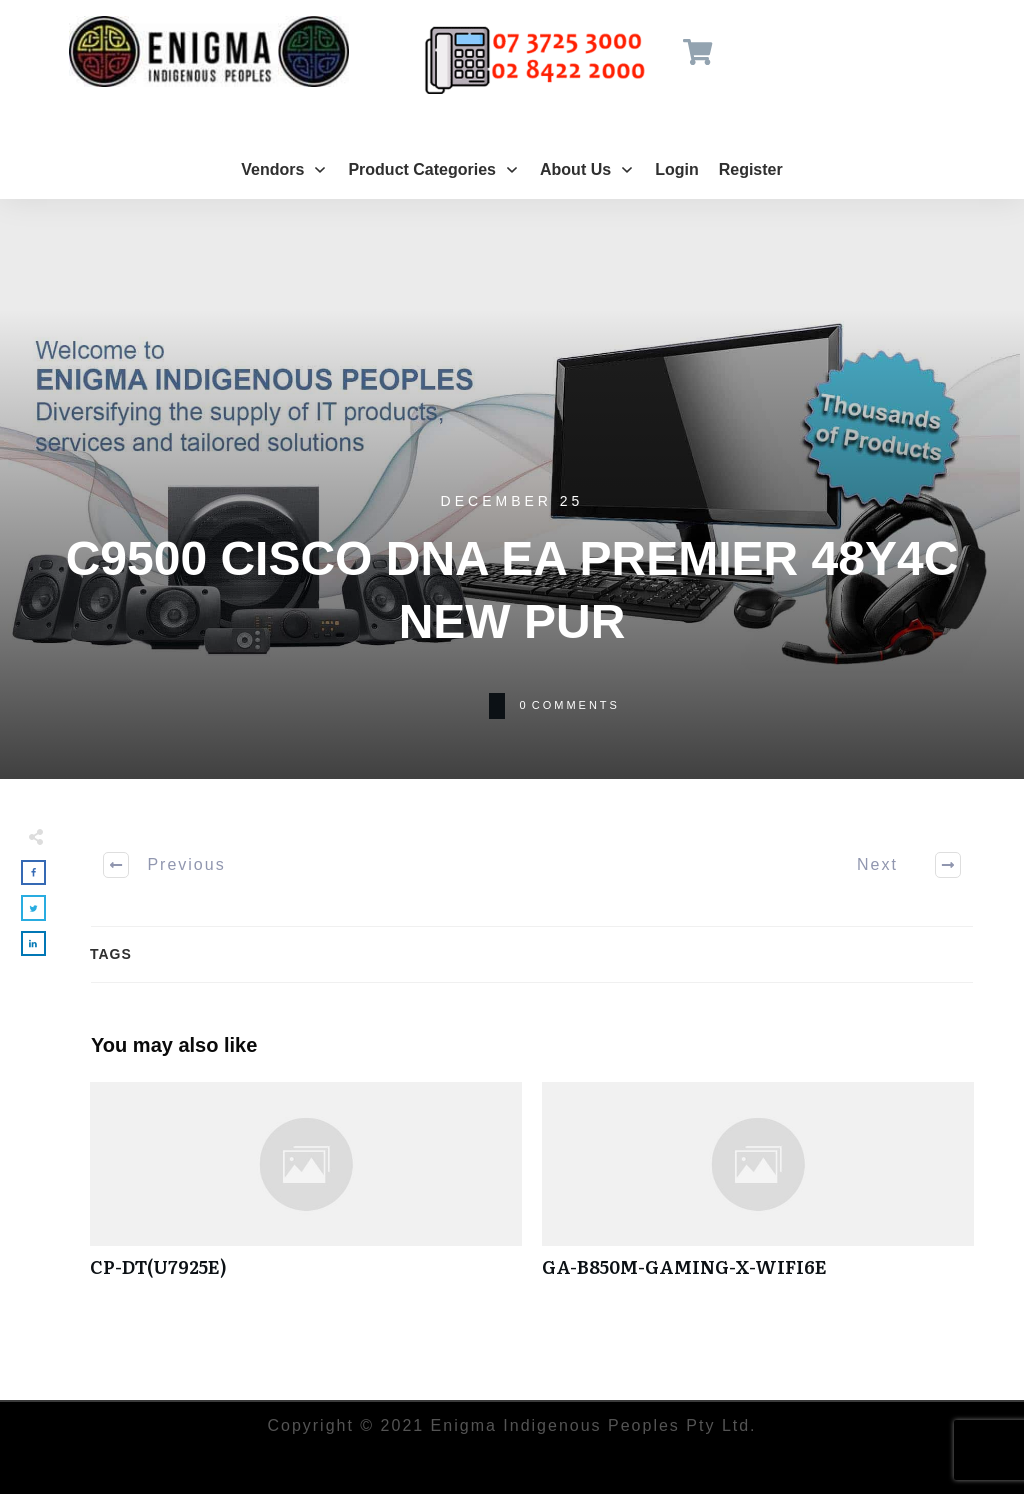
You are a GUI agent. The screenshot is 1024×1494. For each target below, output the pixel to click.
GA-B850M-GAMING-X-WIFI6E (758, 1190)
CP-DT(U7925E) (306, 1190)
